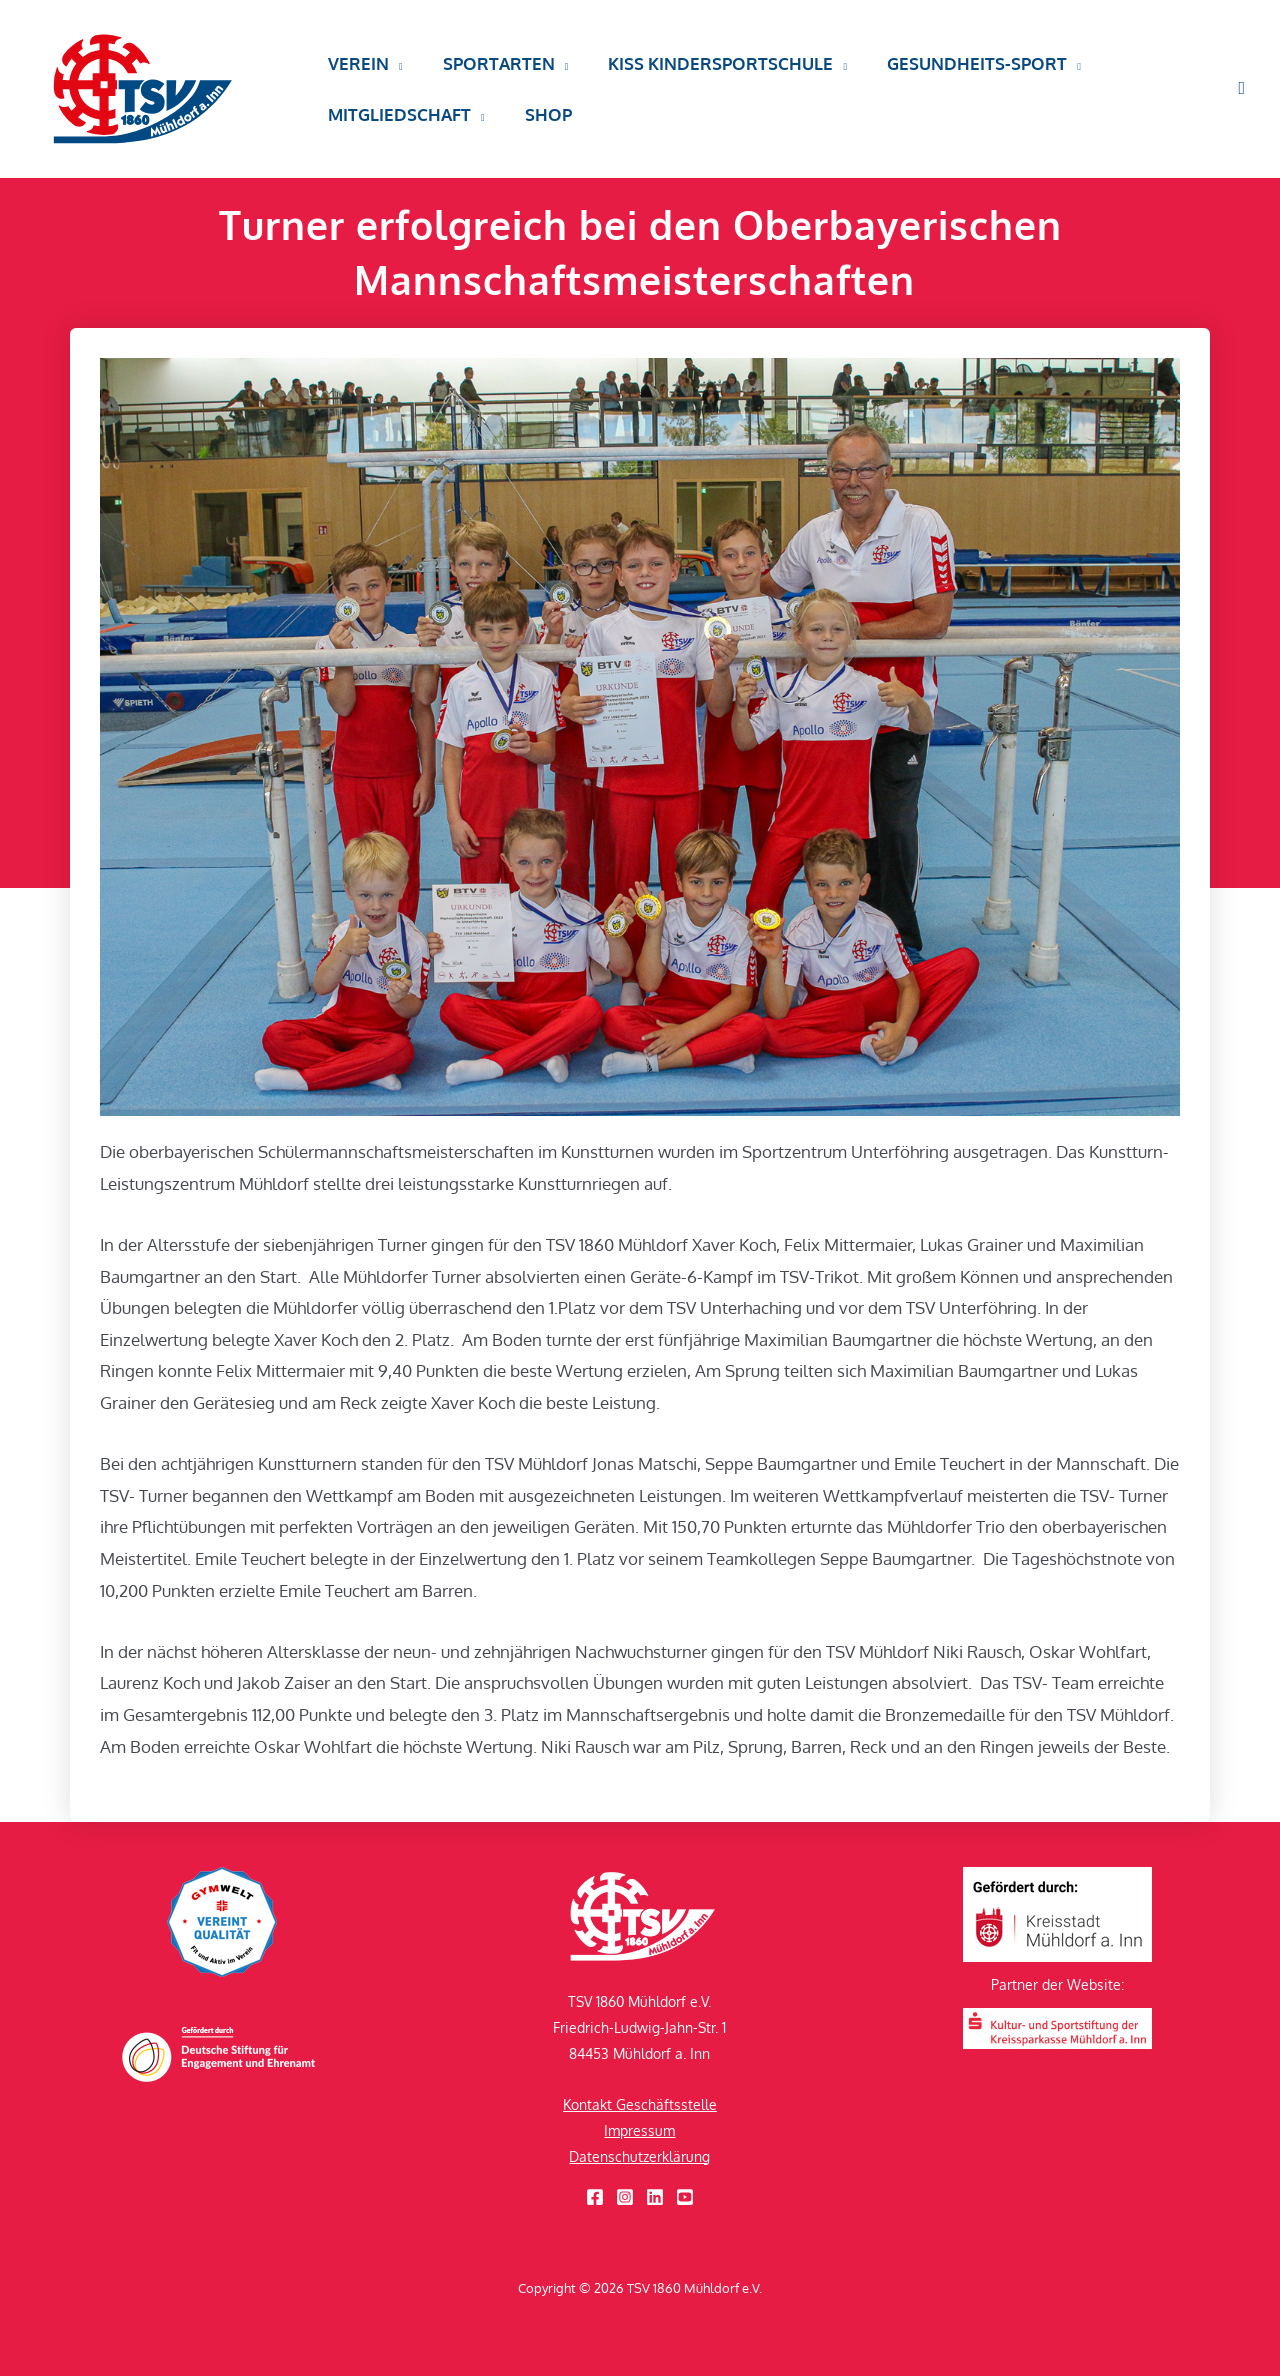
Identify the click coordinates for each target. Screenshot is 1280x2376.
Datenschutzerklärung (639, 2156)
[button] (393, 72)
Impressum (639, 2130)
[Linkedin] (655, 2197)
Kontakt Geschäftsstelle (640, 2104)
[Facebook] (595, 2197)
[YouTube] (685, 2197)
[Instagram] (625, 2197)
